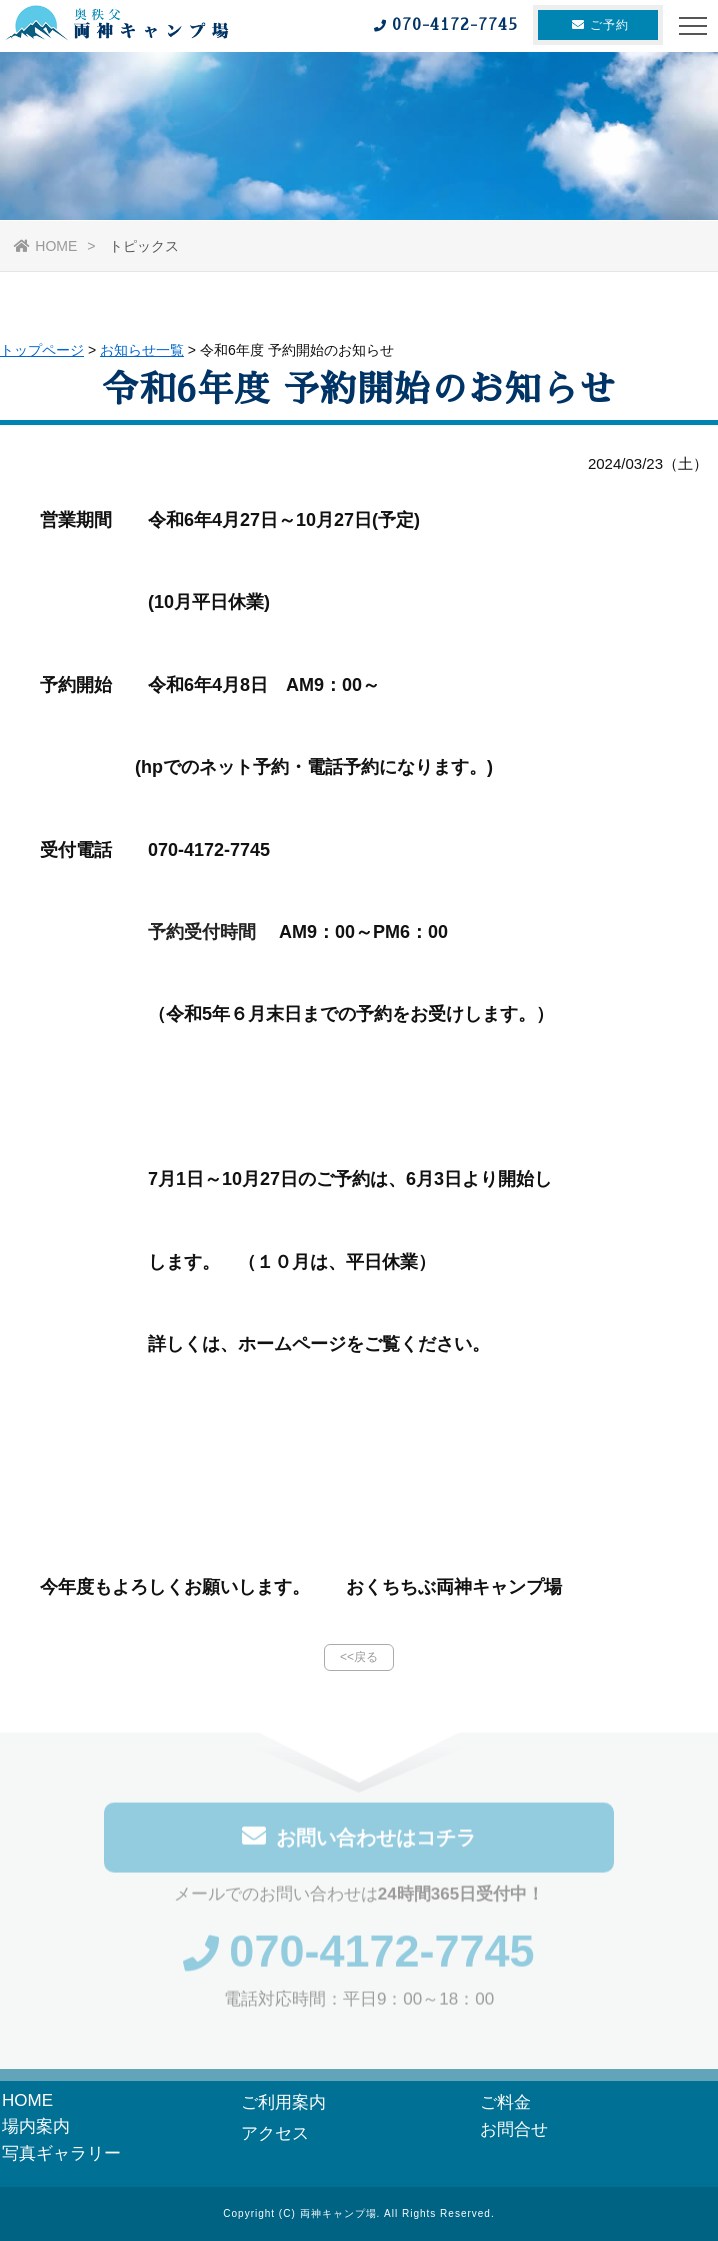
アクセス (275, 2133)
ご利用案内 (283, 2102)
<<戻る (359, 1657)
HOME (45, 246)
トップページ (42, 350)
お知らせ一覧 (142, 350)
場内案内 (36, 2126)
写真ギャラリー (61, 2153)
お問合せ (514, 2129)
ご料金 (505, 2102)
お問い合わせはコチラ (359, 1841)
